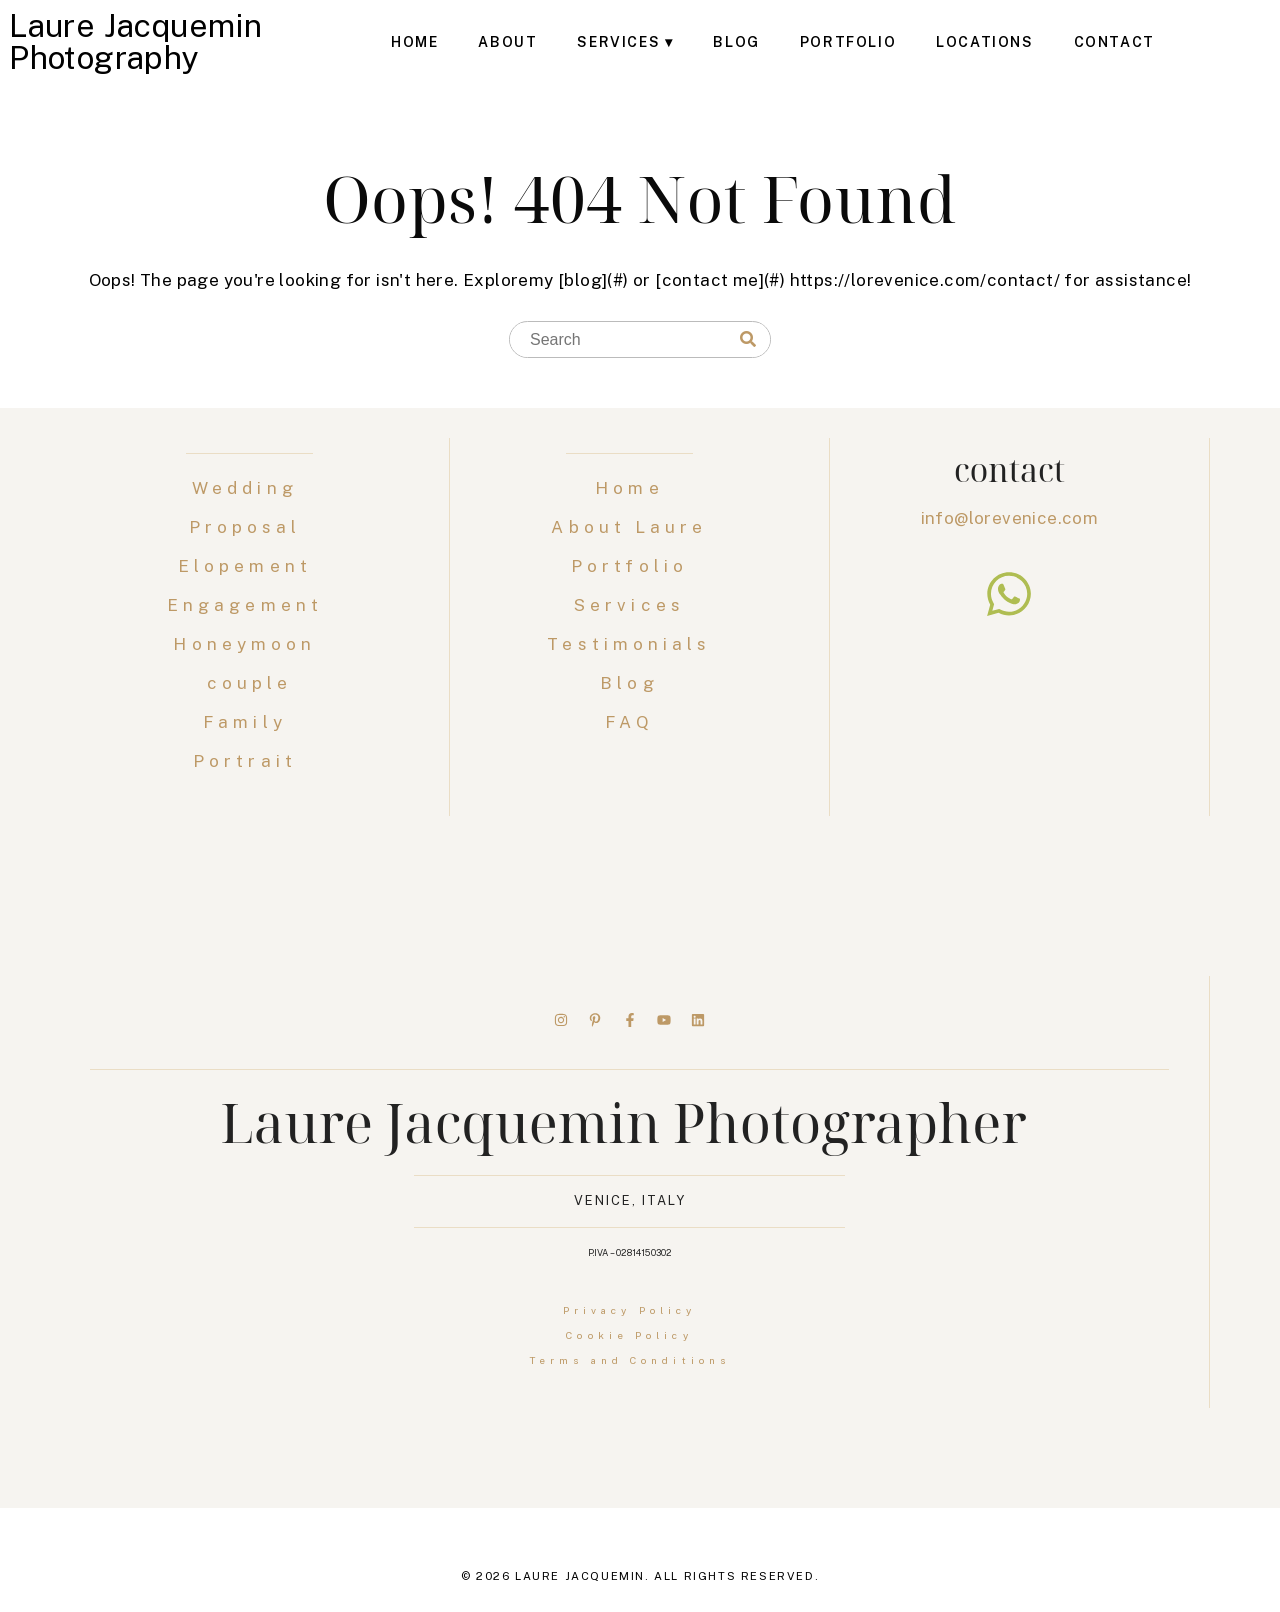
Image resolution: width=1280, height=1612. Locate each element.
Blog (736, 42)
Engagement (249, 605)
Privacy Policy (629, 1310)
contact (1009, 469)
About (507, 42)
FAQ (629, 722)
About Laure (629, 527)
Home (414, 42)
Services (618, 42)
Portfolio (848, 42)
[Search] (748, 340)
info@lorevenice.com (1010, 518)
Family (249, 722)
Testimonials (629, 644)
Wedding (249, 488)
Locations (984, 42)
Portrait (249, 761)
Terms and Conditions (629, 1360)
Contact (1114, 42)
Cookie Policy (629, 1335)
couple (250, 683)
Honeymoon (249, 644)
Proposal (250, 527)
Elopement (249, 566)
